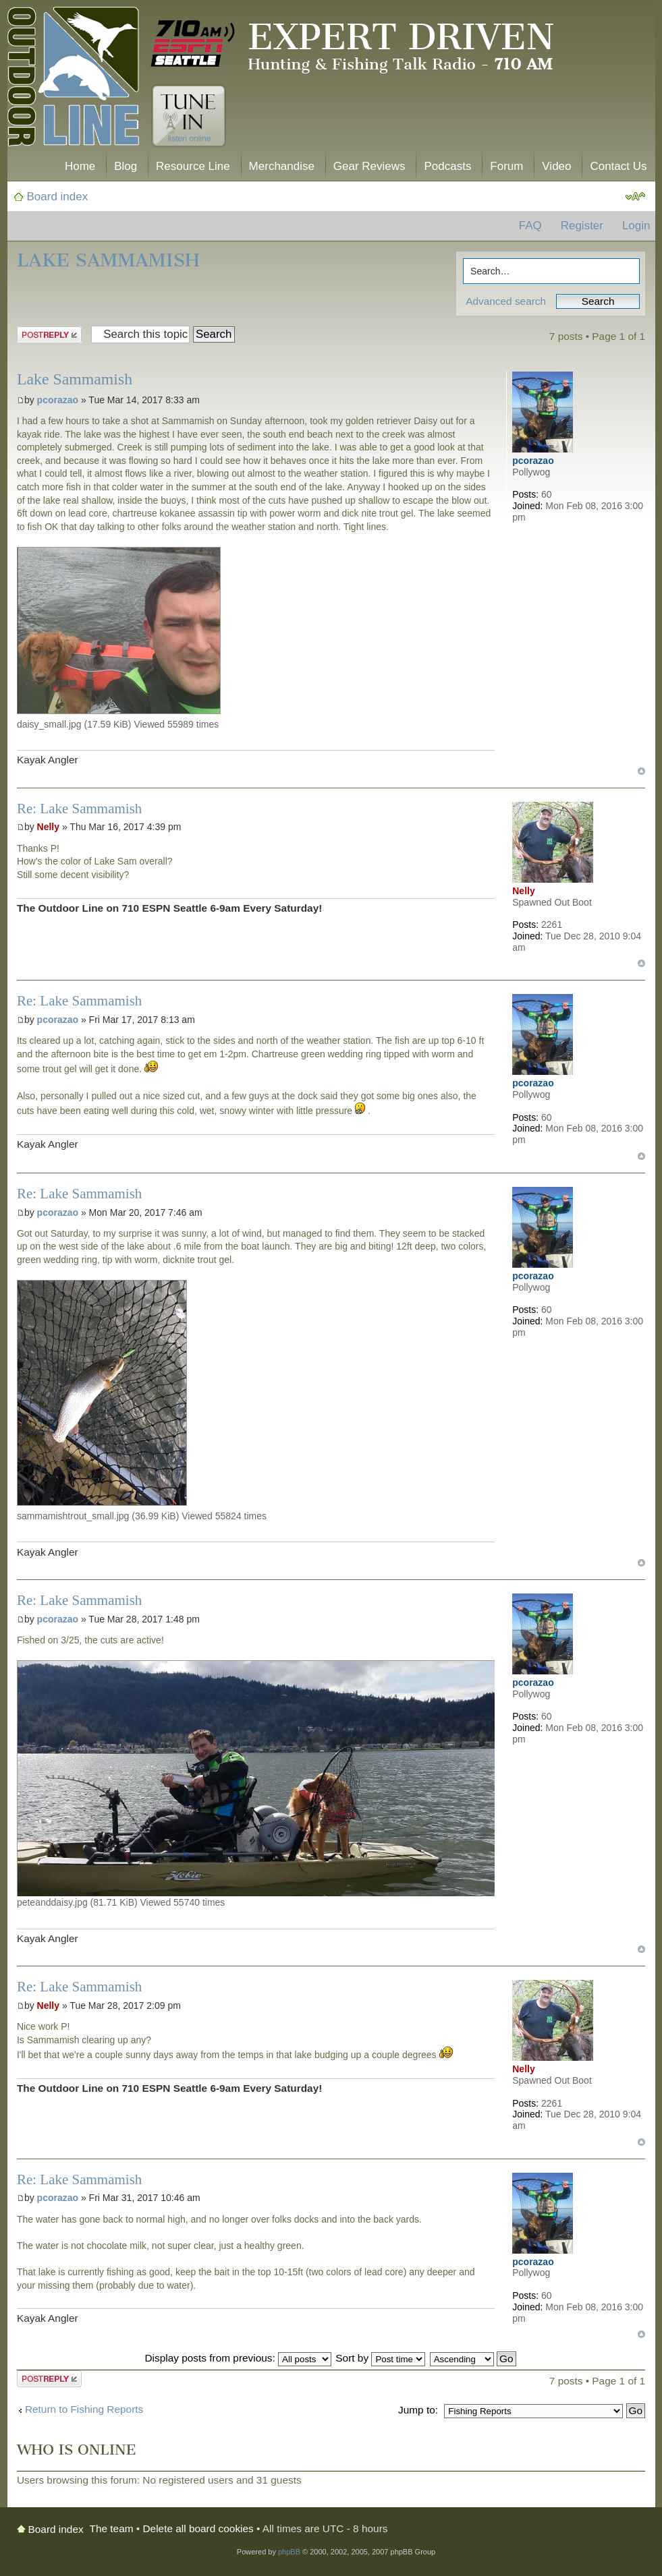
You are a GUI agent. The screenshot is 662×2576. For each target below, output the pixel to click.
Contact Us (618, 166)
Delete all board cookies (198, 2528)
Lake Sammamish (108, 260)
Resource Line (193, 166)
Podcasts (447, 166)
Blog (125, 166)
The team (112, 2528)
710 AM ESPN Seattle (193, 43)
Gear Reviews (369, 166)
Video (556, 166)
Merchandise (281, 166)
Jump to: (418, 2410)
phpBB (289, 2552)
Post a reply (49, 334)
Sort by (380, 2358)
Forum (506, 166)
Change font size (635, 197)
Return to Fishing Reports (84, 2409)
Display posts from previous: (237, 2358)
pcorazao (57, 399)
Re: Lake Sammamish (79, 808)
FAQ (530, 225)
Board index (57, 196)
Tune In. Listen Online (188, 116)
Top (641, 771)
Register (582, 225)
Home (80, 166)
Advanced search (506, 301)
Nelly (48, 826)
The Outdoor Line (73, 79)
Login (636, 225)
